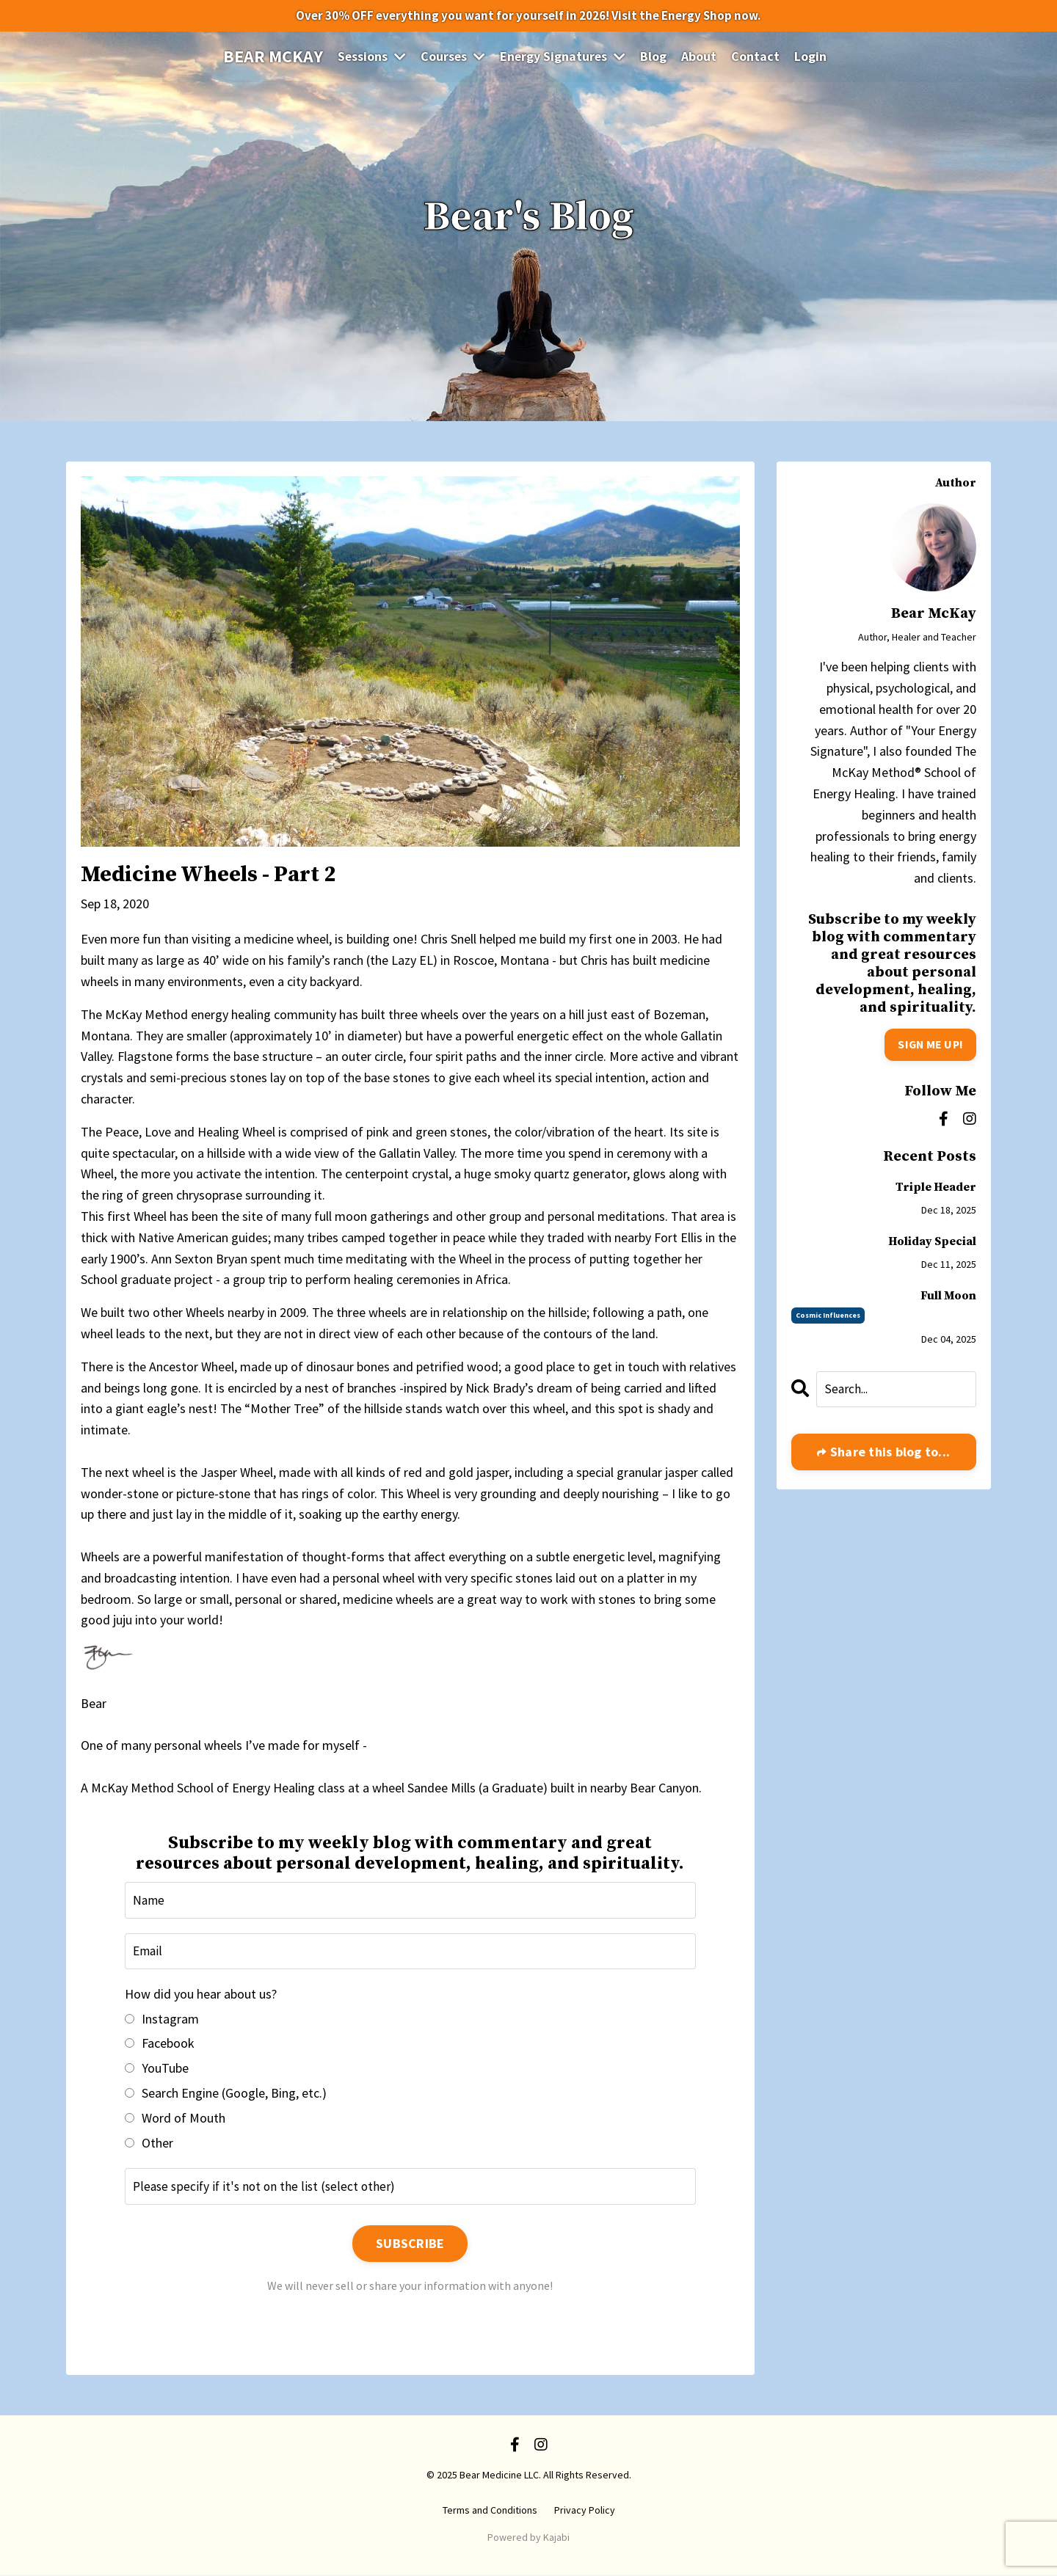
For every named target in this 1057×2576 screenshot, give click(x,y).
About (700, 57)
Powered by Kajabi (528, 2538)
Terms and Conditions (490, 2511)
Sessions (370, 57)
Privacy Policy (584, 2511)
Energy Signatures (563, 57)
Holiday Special (932, 1242)
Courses (452, 57)
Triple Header (936, 1187)
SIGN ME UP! (929, 1044)
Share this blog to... (889, 1453)
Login (812, 57)
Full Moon (948, 1296)
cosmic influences (828, 1315)
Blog (655, 57)
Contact (757, 57)
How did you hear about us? (201, 1994)
